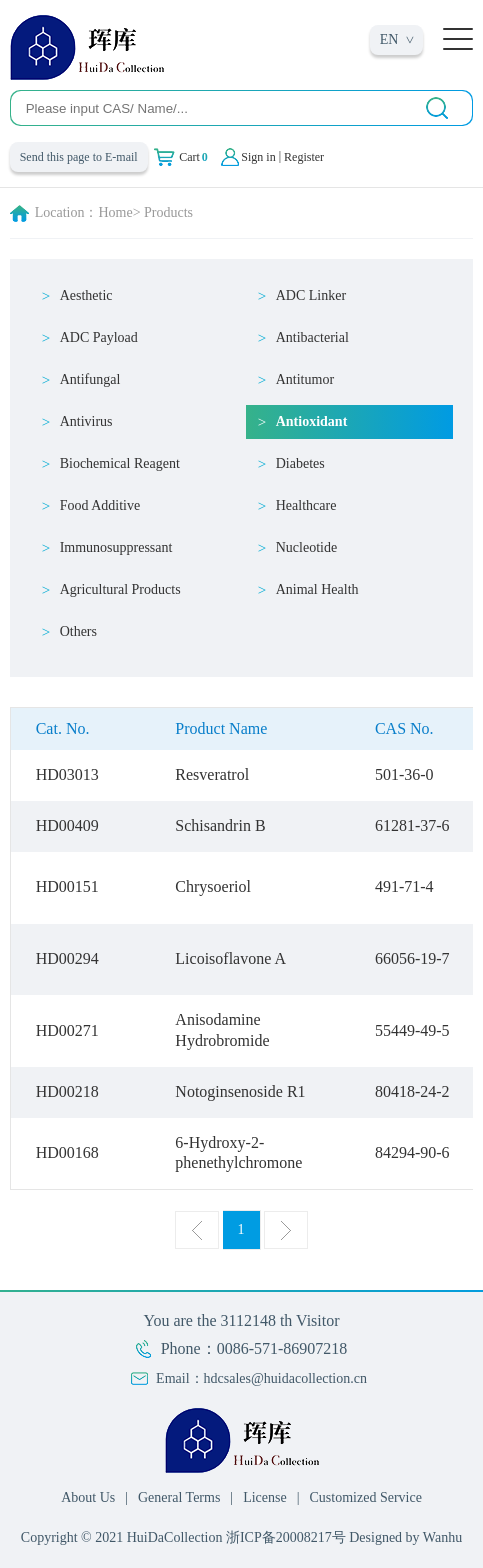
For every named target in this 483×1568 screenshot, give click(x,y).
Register (304, 157)
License (265, 1497)
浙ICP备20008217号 (286, 1537)
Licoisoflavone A (230, 958)
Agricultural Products (120, 589)
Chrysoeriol (213, 886)
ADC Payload (99, 337)
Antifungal (90, 379)
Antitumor (305, 379)
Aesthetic (86, 295)
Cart (193, 157)
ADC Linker (311, 295)
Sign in (258, 157)
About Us (88, 1497)
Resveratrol (212, 774)
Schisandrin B (220, 825)
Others (78, 631)
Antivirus (86, 421)
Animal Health (317, 589)
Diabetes (300, 463)
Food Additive (100, 505)
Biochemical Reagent (120, 463)
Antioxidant (312, 421)
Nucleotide (306, 547)
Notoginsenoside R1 (240, 1091)
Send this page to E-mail (79, 157)
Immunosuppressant (116, 547)
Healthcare (306, 505)
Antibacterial (312, 337)
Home (115, 212)
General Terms (179, 1497)
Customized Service (366, 1497)
